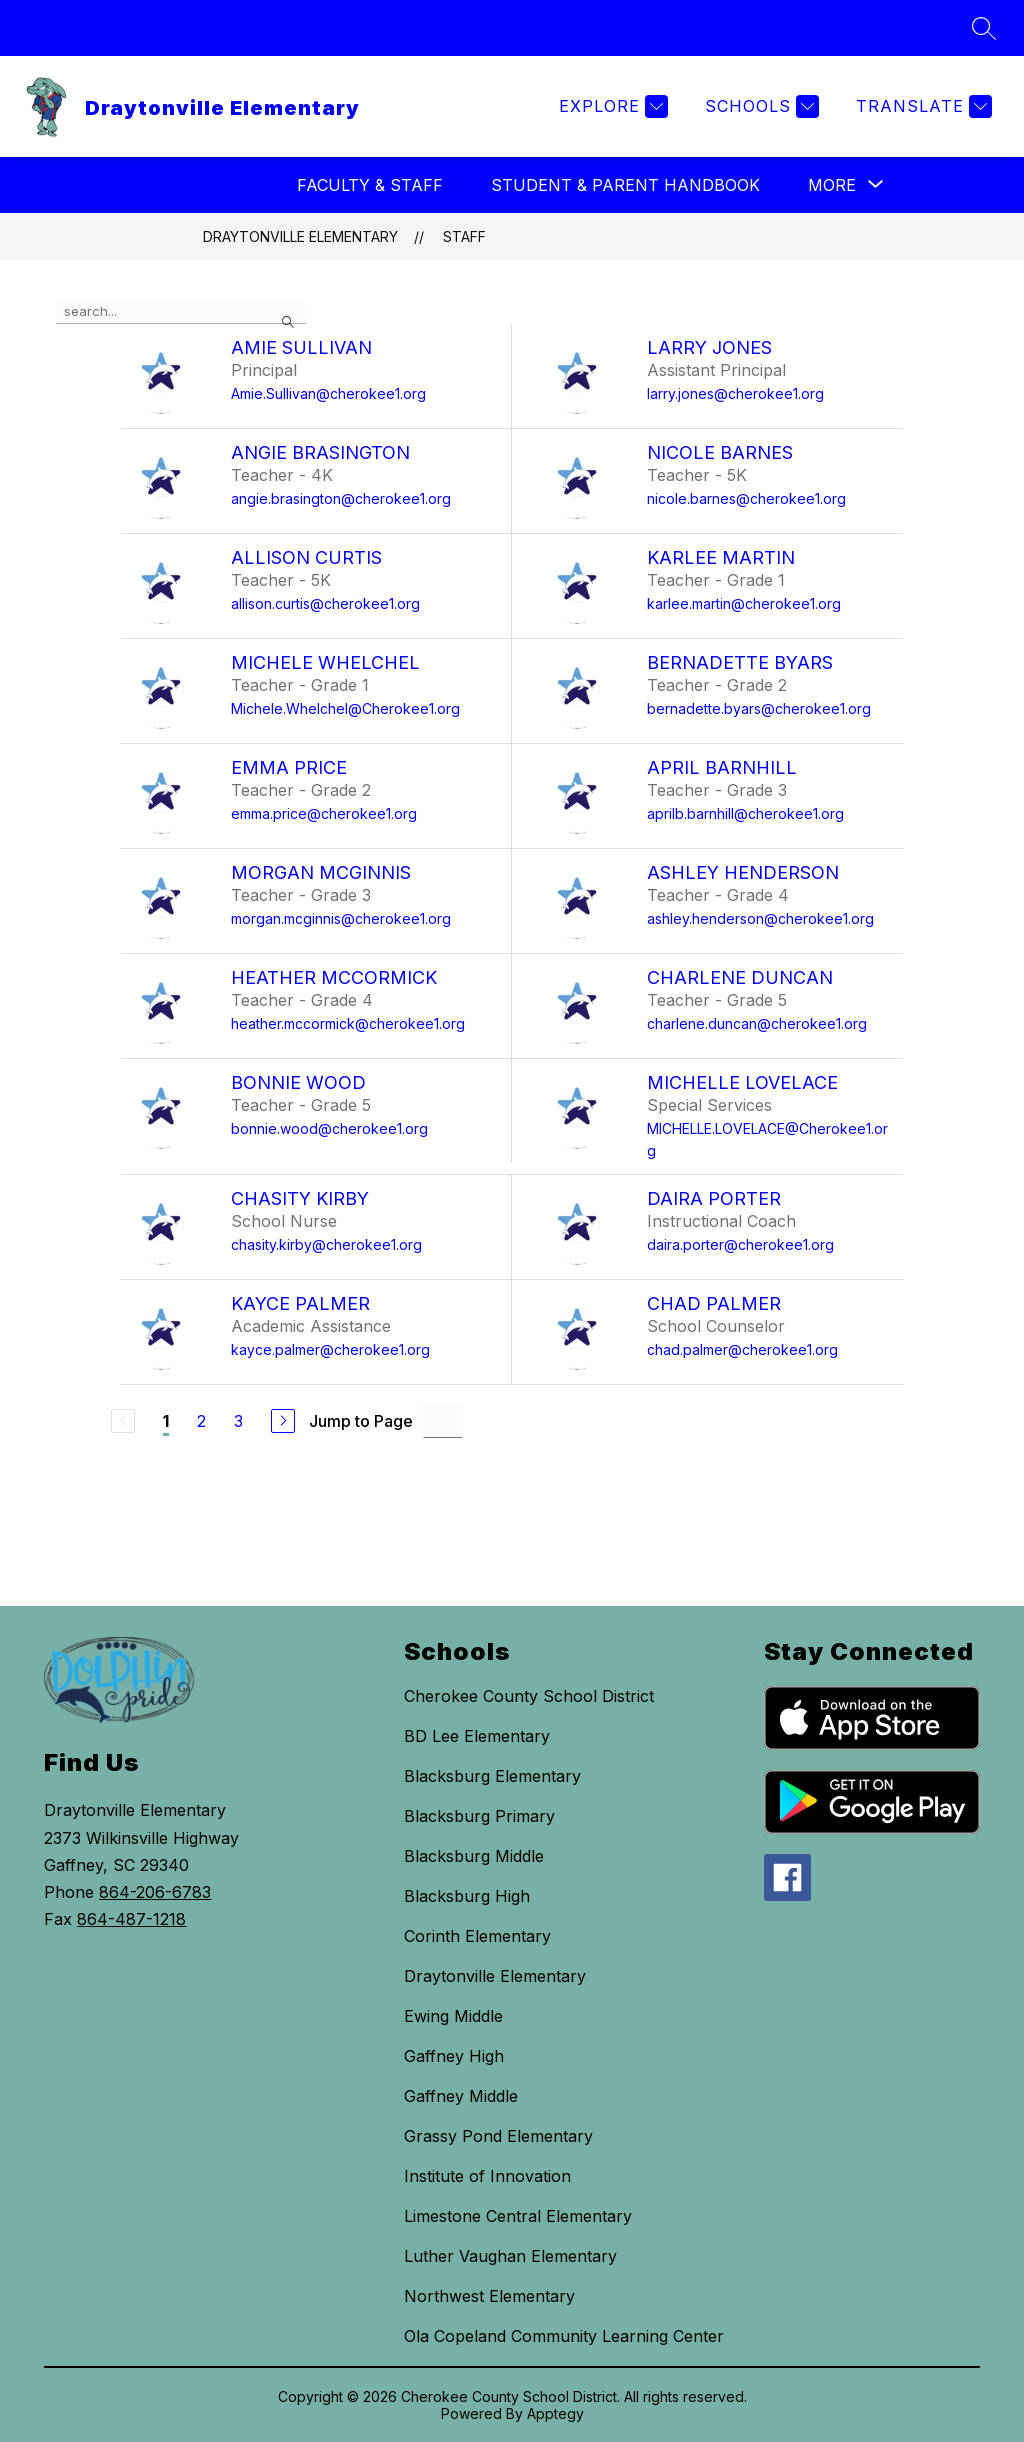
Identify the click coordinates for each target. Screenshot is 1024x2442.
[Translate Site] (921, 106)
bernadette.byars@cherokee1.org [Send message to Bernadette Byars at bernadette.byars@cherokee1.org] (759, 708)
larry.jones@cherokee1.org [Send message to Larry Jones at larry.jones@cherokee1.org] (735, 393)
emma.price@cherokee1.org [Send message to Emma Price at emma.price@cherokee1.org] (324, 813)
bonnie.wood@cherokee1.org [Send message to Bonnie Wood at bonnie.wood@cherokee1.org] (329, 1128)
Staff (464, 236)
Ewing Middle (453, 2016)
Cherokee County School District (529, 1696)
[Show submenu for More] (832, 185)
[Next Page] (283, 1421)
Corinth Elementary (477, 1936)
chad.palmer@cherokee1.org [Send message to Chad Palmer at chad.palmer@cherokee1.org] (742, 1349)
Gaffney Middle (461, 2096)
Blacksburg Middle (474, 1856)
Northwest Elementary (489, 2296)
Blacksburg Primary (479, 1816)
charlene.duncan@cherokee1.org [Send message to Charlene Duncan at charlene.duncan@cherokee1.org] (757, 1023)
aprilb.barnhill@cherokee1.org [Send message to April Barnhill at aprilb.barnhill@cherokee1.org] (745, 813)
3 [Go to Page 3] (238, 1421)
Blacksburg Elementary (492, 1776)
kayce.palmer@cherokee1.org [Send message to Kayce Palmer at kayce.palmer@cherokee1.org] (330, 1349)
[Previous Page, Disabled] (123, 1421)
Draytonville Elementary (300, 236)
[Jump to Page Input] (443, 1420)
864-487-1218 (131, 1919)
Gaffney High (454, 2056)
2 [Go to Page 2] (201, 1421)
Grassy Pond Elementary (498, 2136)
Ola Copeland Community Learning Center (564, 2336)
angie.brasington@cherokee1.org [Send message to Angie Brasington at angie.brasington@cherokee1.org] (341, 498)
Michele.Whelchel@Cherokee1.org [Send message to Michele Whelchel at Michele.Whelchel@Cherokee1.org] (345, 708)
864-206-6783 (155, 1892)
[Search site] (984, 28)
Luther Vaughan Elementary (510, 2256)
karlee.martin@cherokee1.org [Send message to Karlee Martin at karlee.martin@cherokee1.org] (744, 603)
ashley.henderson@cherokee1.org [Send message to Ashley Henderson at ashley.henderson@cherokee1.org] (760, 918)
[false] (181, 312)
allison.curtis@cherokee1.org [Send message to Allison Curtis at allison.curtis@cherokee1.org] (325, 603)
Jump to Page (361, 1421)
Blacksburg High (467, 1896)
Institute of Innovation (487, 2176)
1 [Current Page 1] (166, 1421)
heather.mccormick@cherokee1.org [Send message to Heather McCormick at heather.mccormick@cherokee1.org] (348, 1023)
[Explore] (611, 106)
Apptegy (555, 2413)
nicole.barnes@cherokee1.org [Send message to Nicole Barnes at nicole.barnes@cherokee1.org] (746, 498)
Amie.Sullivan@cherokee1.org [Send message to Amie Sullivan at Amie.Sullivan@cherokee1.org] (328, 393)
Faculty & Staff (370, 185)
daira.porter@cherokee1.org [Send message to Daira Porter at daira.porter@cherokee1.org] (740, 1244)
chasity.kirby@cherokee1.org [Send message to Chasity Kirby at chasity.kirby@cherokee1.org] (326, 1244)
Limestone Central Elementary (518, 2216)
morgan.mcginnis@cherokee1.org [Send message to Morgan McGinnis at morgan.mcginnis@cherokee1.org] (341, 918)
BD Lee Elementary (477, 1736)
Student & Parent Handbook (625, 185)
